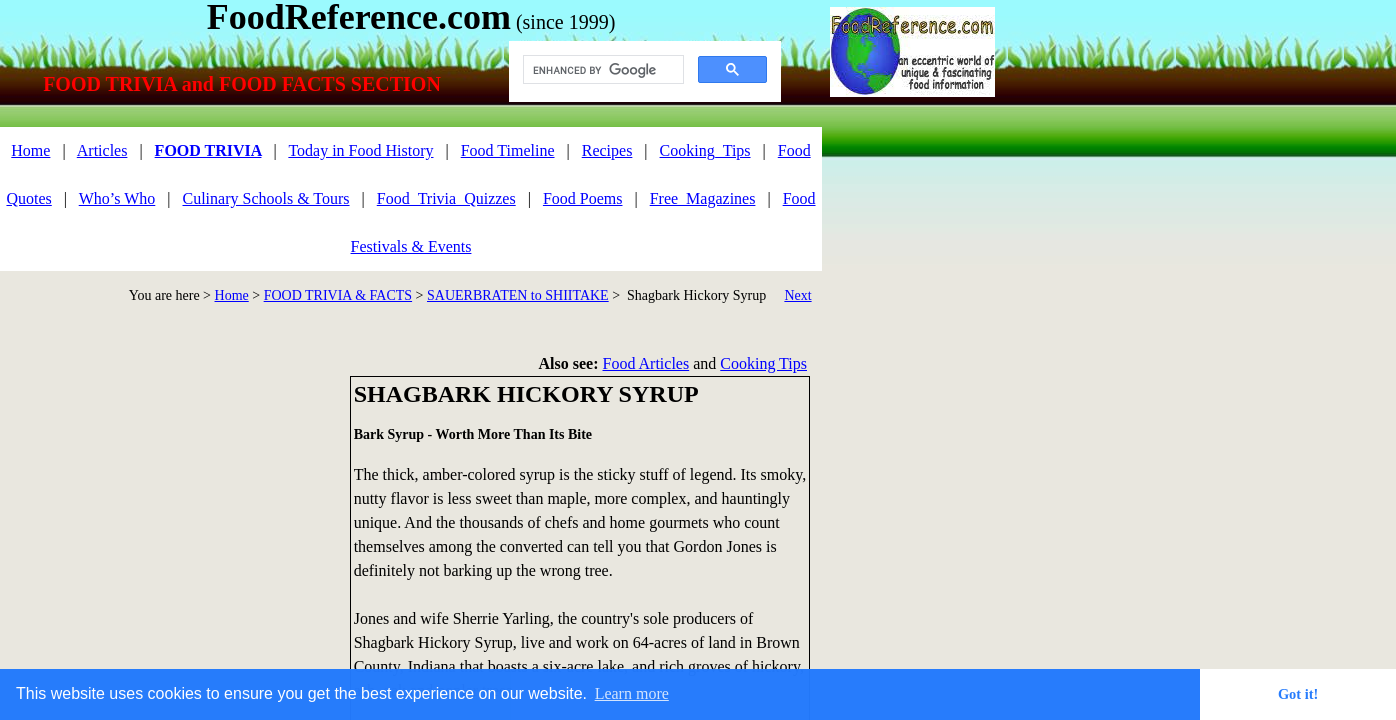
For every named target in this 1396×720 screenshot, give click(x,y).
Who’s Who (117, 198)
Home (232, 295)
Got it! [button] (1298, 694)
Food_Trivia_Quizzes (446, 198)
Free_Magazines (703, 198)
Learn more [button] (632, 693)
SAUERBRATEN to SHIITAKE (518, 295)
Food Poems (583, 198)
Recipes (607, 150)
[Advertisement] (170, 516)
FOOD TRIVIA (208, 150)
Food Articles (646, 363)
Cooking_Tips (705, 150)
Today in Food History (360, 150)
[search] (601, 70)
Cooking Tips (763, 363)
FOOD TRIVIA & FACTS (338, 295)
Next (797, 295)
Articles (102, 150)
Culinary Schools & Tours (266, 198)
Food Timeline (508, 150)
